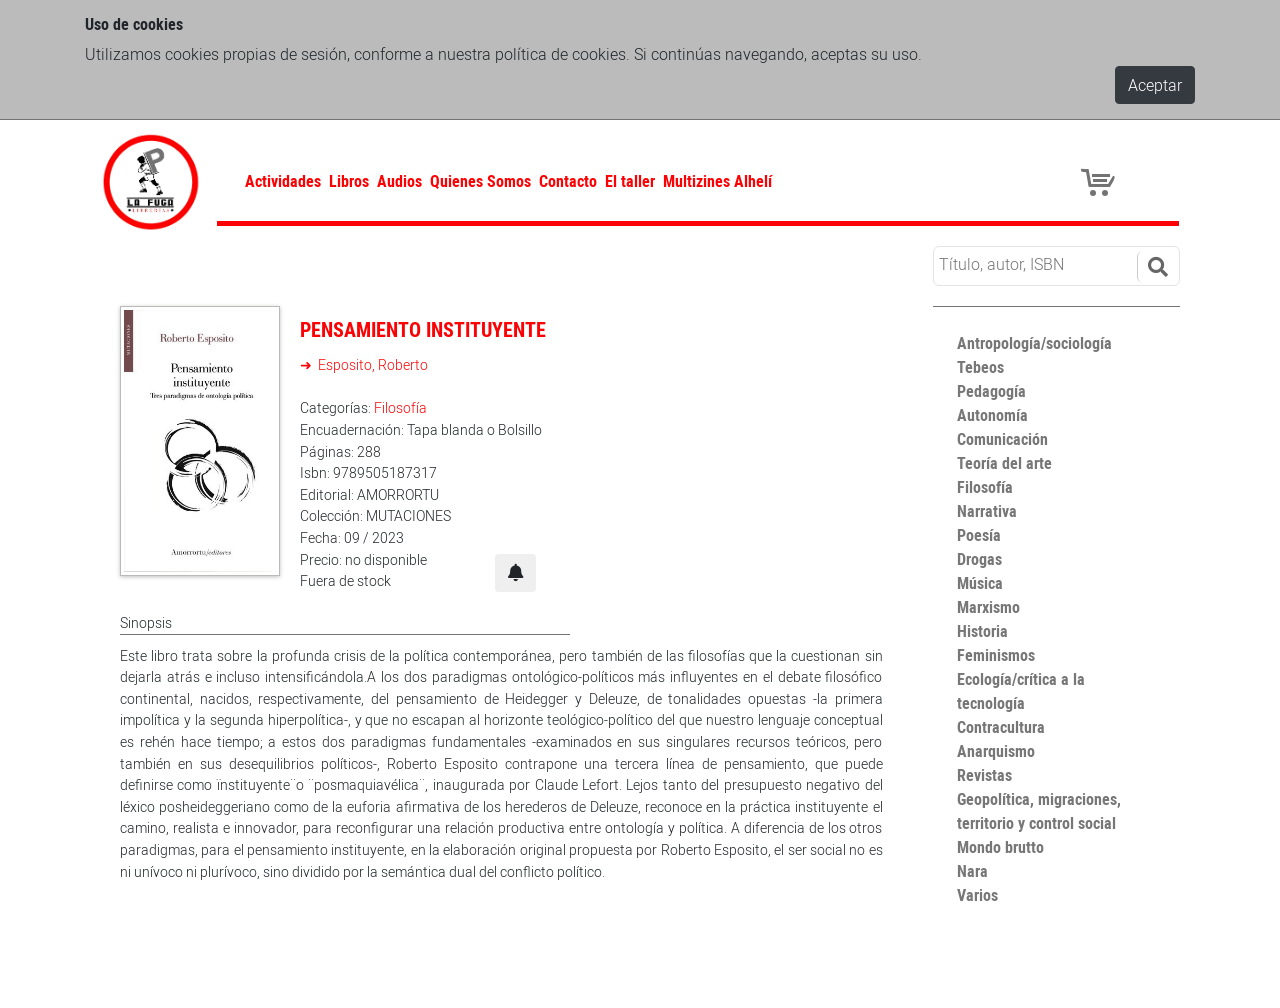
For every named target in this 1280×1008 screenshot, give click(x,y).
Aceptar (1155, 85)
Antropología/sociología (1034, 343)
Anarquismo (996, 751)
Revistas (984, 775)
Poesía (979, 535)
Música (980, 583)
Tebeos (980, 367)
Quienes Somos (480, 181)
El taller (630, 181)
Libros (349, 181)
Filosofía (400, 407)
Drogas (979, 559)
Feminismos (996, 655)
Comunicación (1002, 439)
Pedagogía (991, 391)
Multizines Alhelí (717, 181)
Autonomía (992, 415)
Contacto (568, 181)
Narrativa (987, 511)
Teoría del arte (1004, 463)
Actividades (283, 181)
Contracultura (1001, 727)
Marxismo (988, 607)
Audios (399, 181)
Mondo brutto (1000, 847)
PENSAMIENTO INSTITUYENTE (423, 329)
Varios (977, 895)
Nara (972, 871)
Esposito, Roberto (371, 364)
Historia (982, 631)
